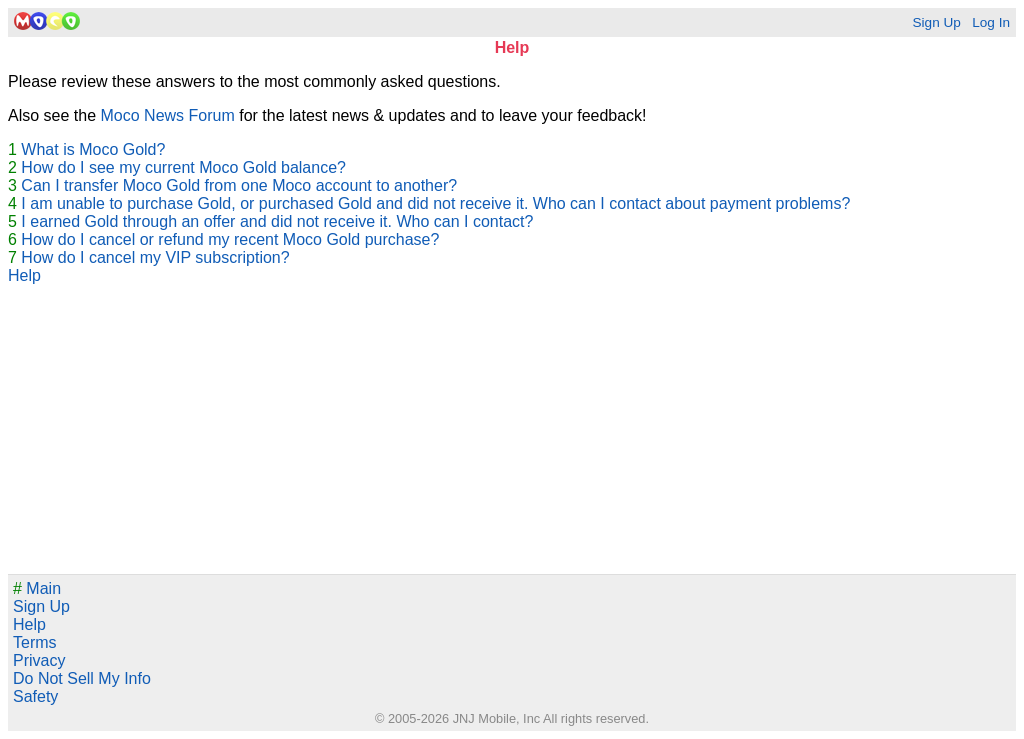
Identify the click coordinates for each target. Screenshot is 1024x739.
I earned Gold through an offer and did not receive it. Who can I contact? (277, 221)
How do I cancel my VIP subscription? (155, 257)
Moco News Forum (168, 115)
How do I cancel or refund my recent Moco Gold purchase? (230, 239)
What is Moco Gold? (93, 149)
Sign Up (936, 22)
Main (37, 588)
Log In (991, 22)
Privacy (39, 660)
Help (24, 275)
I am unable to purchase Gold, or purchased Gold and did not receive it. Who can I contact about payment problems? (435, 203)
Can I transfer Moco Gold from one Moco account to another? (239, 185)
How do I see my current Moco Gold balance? (183, 167)
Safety (35, 696)
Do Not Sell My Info (82, 678)
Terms (35, 642)
